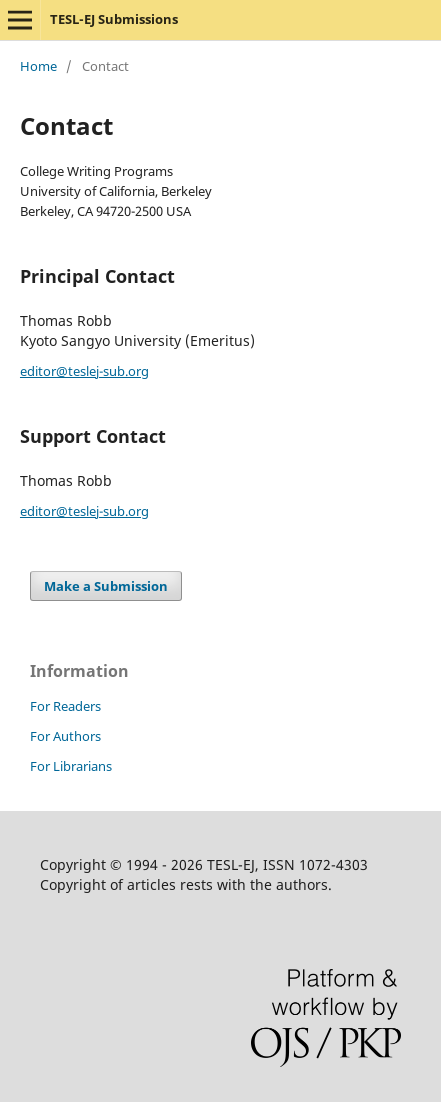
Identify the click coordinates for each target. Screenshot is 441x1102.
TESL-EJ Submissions (114, 19)
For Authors (65, 736)
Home (38, 66)
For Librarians (71, 766)
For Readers (65, 706)
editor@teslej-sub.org (84, 371)
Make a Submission (106, 586)
